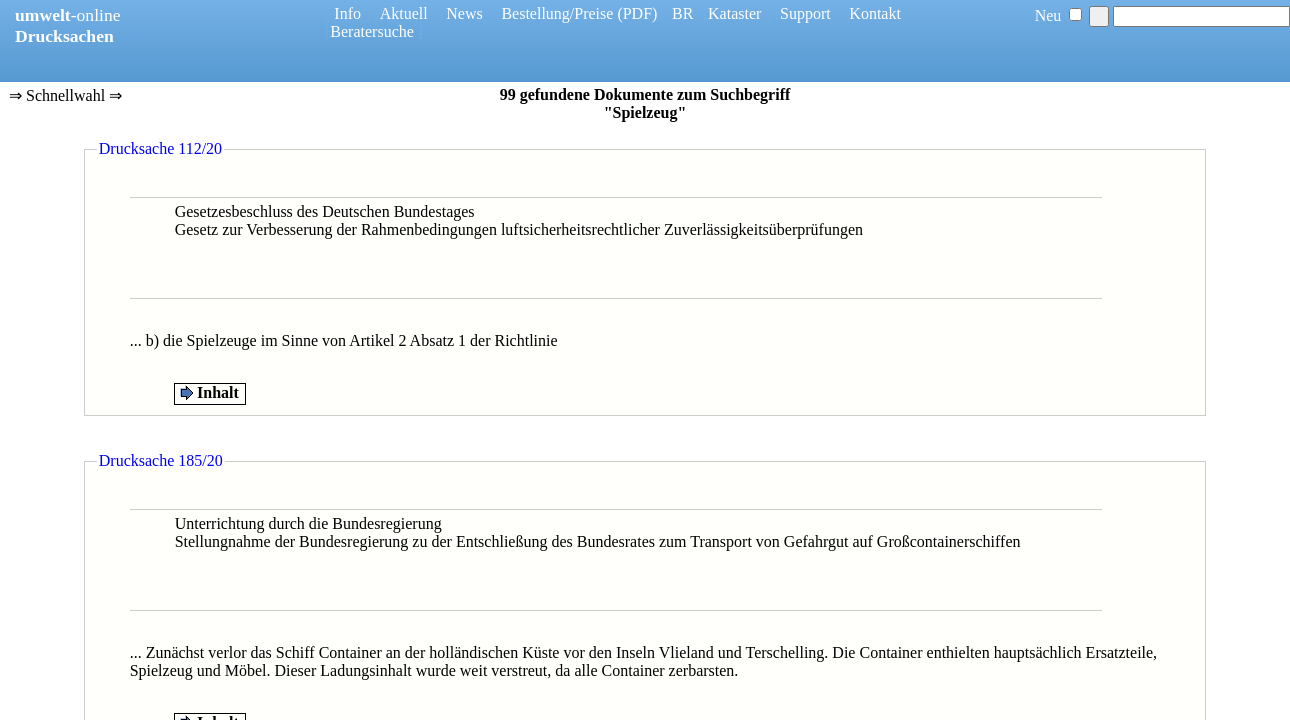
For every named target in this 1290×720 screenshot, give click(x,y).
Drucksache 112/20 (160, 148)
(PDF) (637, 13)
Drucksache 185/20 (161, 460)
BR (682, 13)
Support (805, 13)
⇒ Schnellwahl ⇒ (65, 97)
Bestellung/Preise (557, 13)
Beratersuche (372, 31)
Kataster (734, 13)
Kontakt (875, 13)
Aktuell (404, 13)
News (464, 13)
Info (347, 13)
